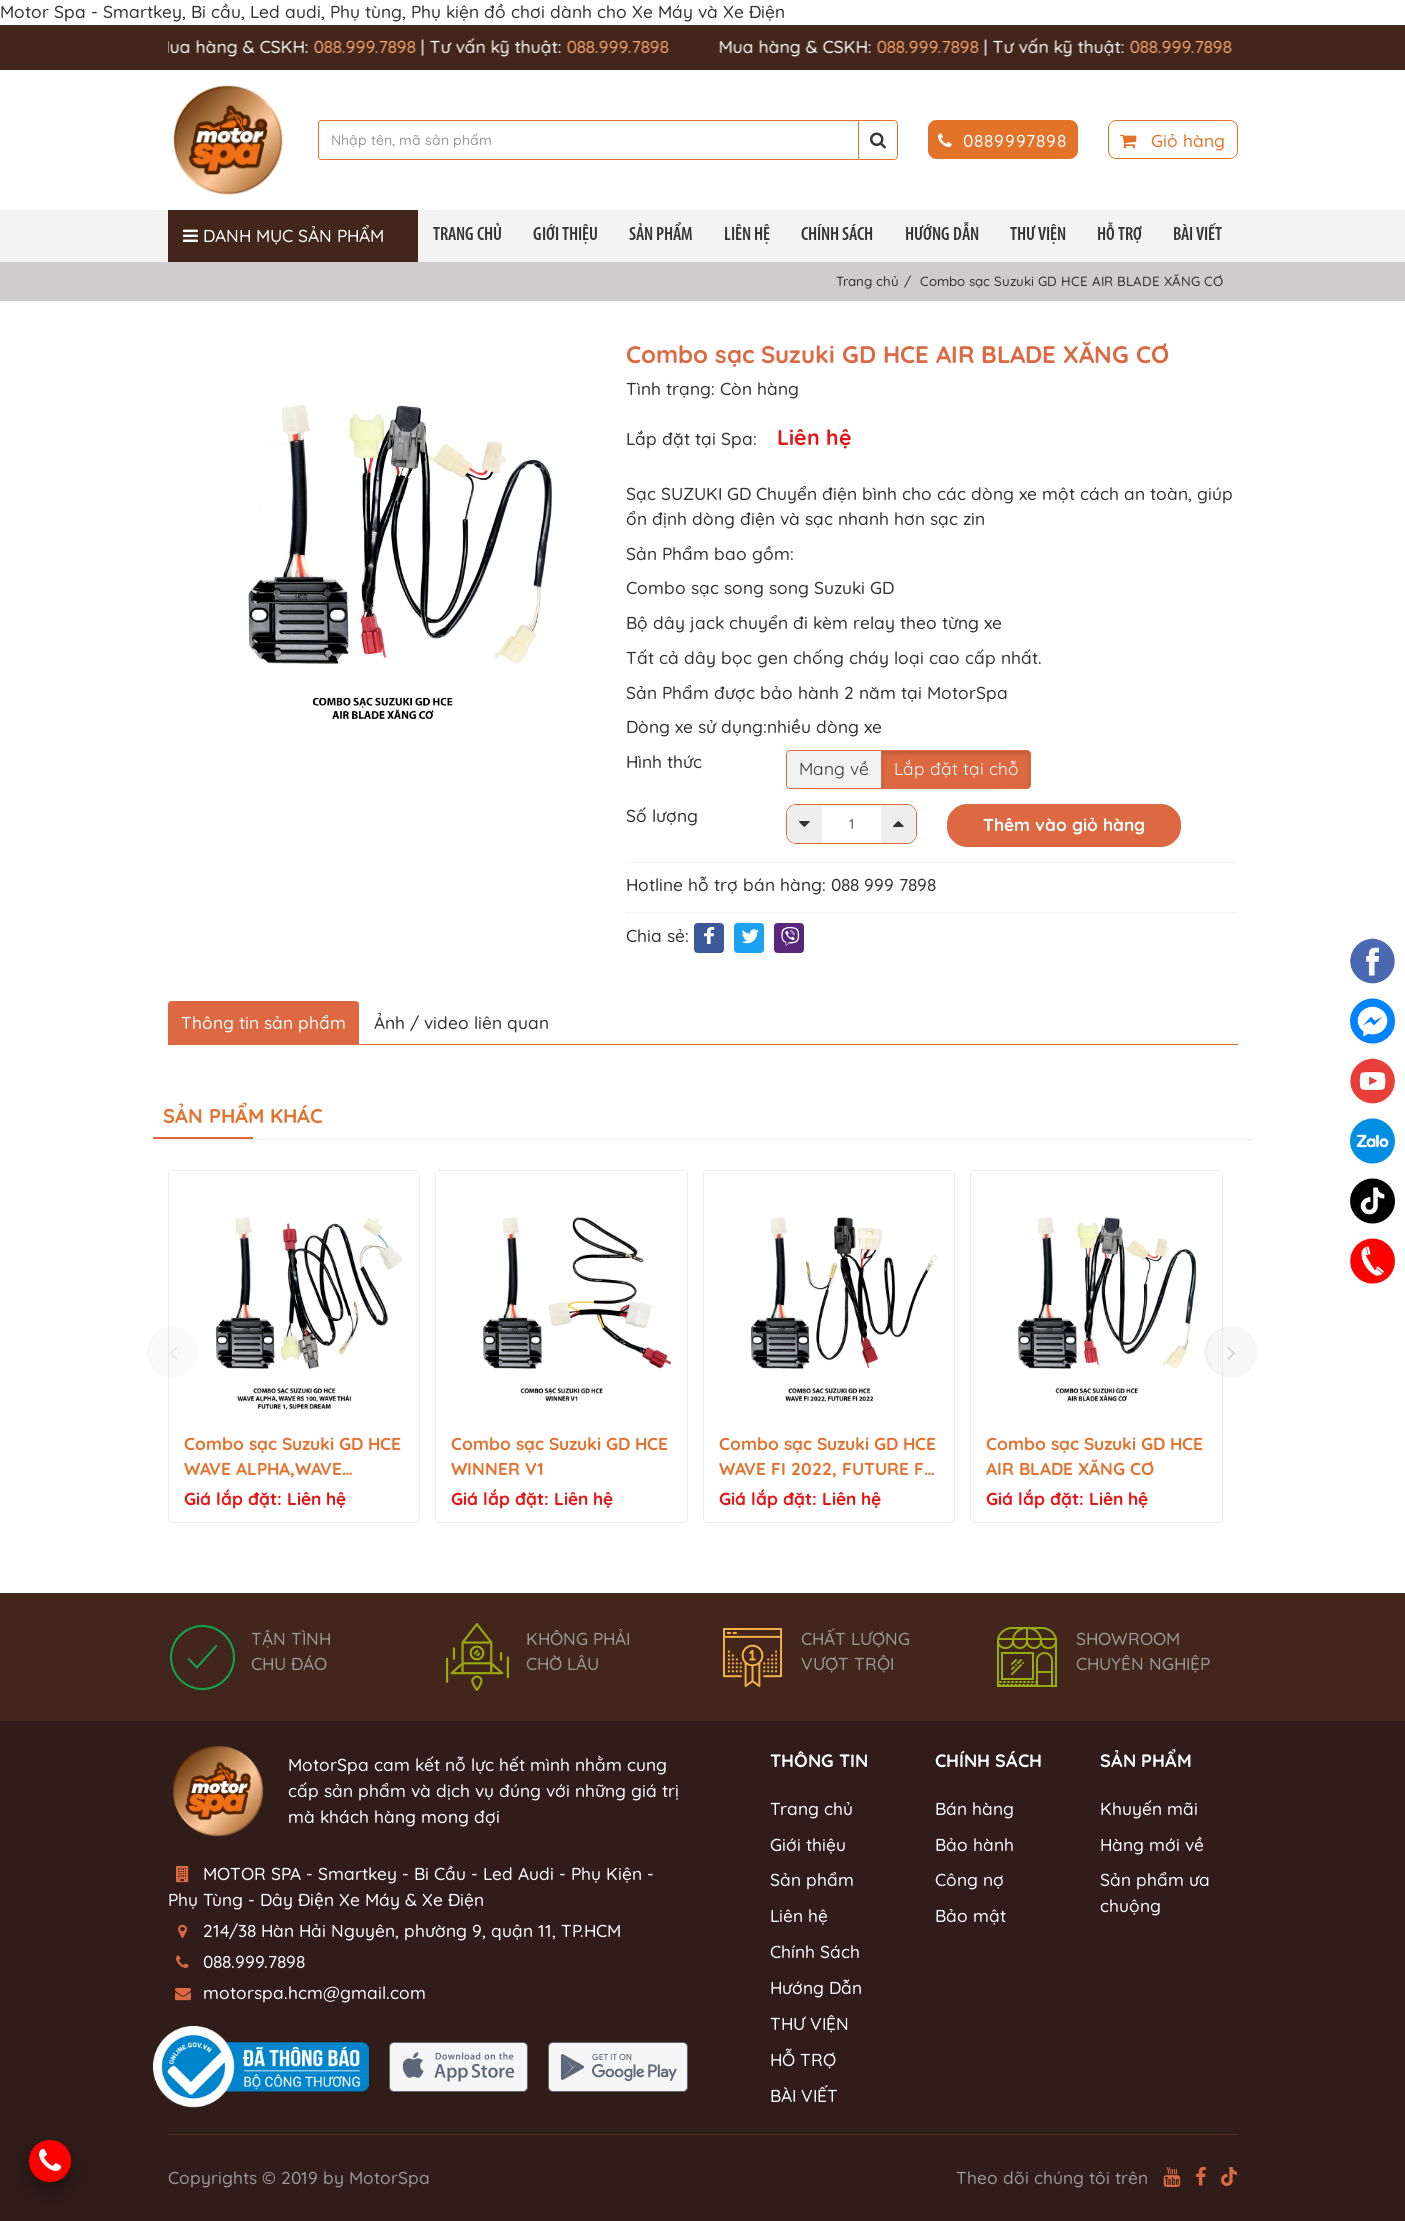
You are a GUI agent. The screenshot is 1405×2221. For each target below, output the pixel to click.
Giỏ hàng (1172, 140)
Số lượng (662, 815)
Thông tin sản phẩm (263, 1022)
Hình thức (664, 761)
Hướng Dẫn (942, 235)
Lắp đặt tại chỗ (956, 768)
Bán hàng (974, 1808)
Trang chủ (467, 235)
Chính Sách (837, 235)
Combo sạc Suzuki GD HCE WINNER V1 (559, 1456)
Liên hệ (747, 235)
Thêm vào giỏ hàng (1064, 824)
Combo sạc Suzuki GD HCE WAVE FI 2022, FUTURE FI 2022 (827, 1457)
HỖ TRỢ (1119, 235)
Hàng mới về (1152, 1844)
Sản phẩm (661, 235)
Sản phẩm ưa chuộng (1155, 1892)
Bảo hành (974, 1844)
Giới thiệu (565, 235)
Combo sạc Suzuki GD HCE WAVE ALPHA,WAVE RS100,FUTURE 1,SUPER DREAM (292, 1457)
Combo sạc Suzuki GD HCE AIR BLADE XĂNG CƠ (1094, 1456)
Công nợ (969, 1879)
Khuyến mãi (1149, 1808)
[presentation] (174, 1352)
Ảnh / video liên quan (461, 1022)
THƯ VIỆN (1038, 235)
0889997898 (1002, 140)
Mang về (834, 768)
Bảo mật (970, 1915)
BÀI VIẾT (1197, 235)
